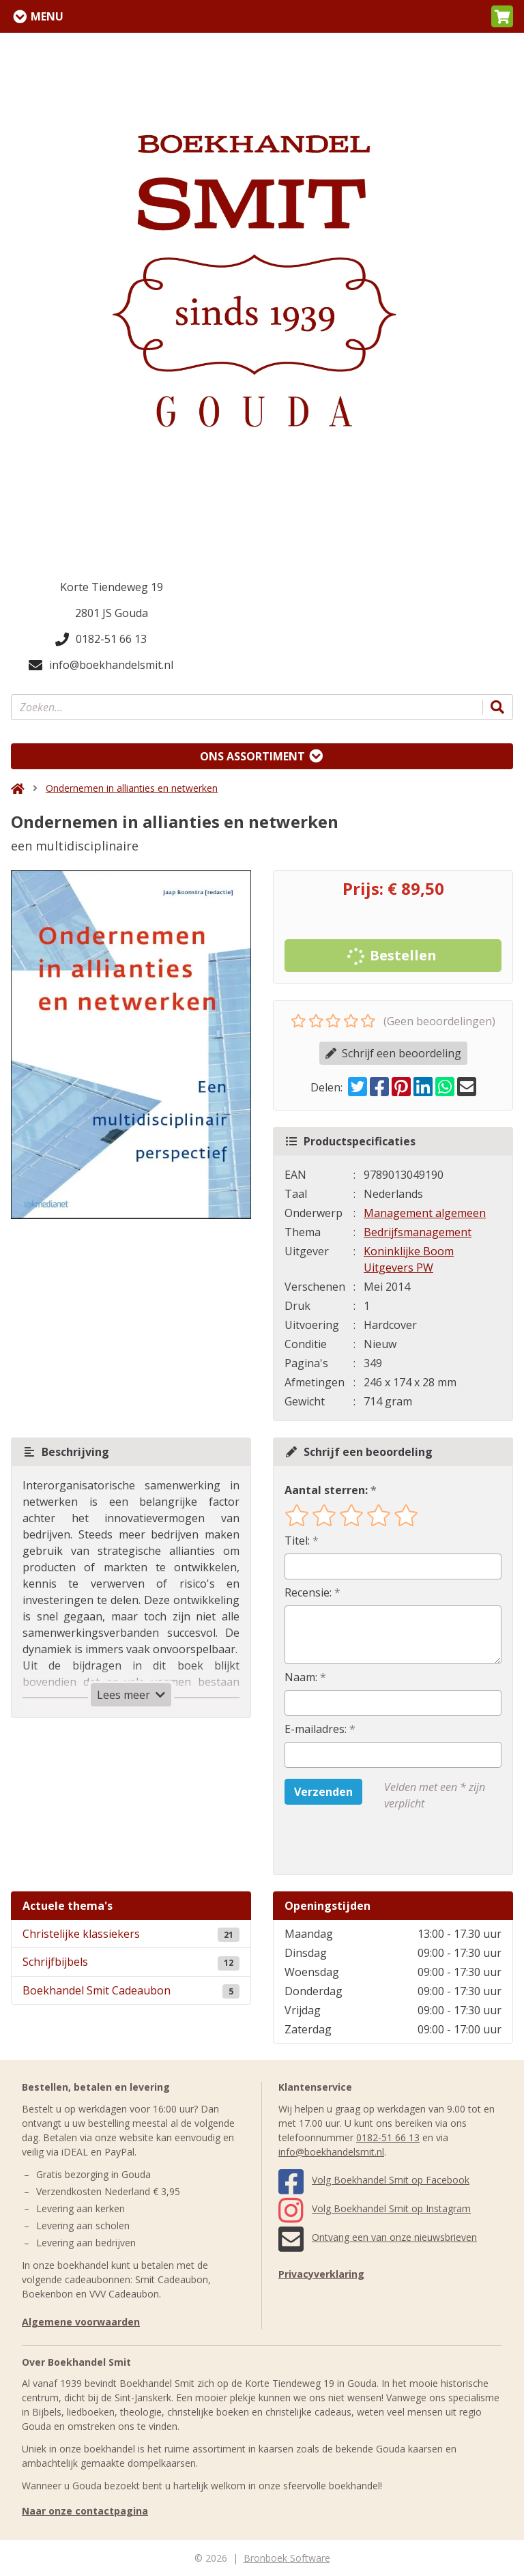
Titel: (297, 1540)
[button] (502, 16)
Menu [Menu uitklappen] (47, 16)
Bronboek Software (287, 2557)
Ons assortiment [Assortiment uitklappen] (252, 756)
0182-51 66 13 (101, 638)
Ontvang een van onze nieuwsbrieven (377, 2237)
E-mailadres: (316, 1728)
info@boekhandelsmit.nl (101, 664)
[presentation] (372, 1842)
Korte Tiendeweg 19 (111, 587)
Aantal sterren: (326, 1490)
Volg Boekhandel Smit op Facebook (373, 2179)
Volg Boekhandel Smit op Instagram (374, 2208)
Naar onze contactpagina (85, 2510)
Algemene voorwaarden (81, 2321)
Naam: (301, 1677)
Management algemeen (425, 1212)
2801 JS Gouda (111, 612)
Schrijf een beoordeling (393, 1053)
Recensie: (308, 1592)
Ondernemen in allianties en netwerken (132, 788)
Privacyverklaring (321, 2273)
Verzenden (323, 1791)
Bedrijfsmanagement (417, 1232)
